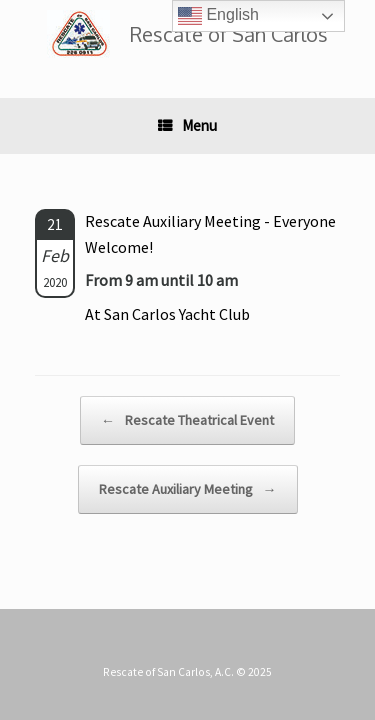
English (218, 16)
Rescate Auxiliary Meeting (188, 489)
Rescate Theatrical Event (187, 420)
